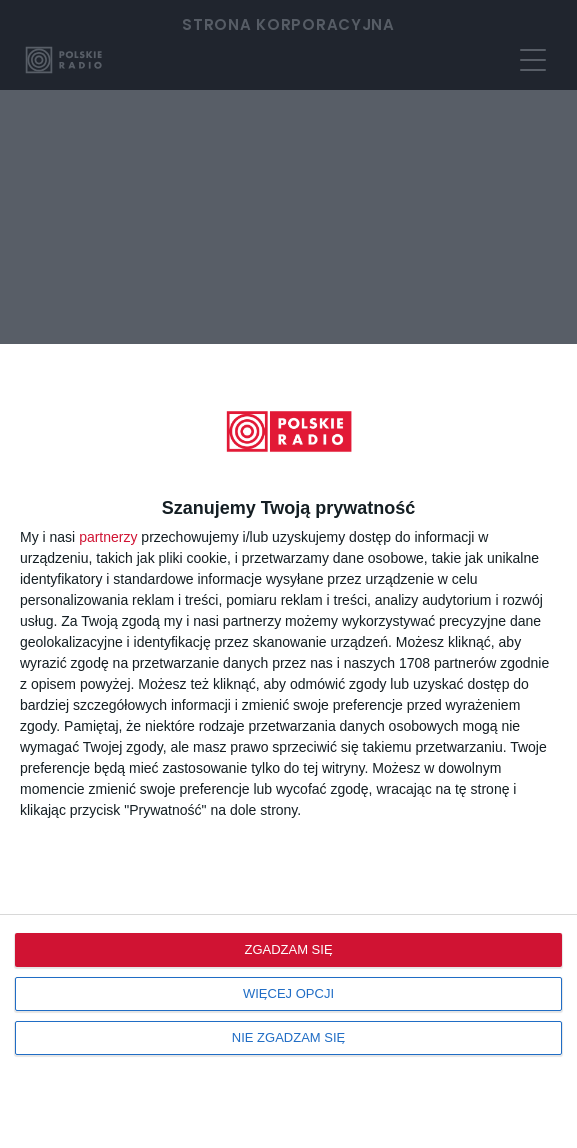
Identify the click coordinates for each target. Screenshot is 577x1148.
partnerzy (108, 537)
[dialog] (288, 746)
